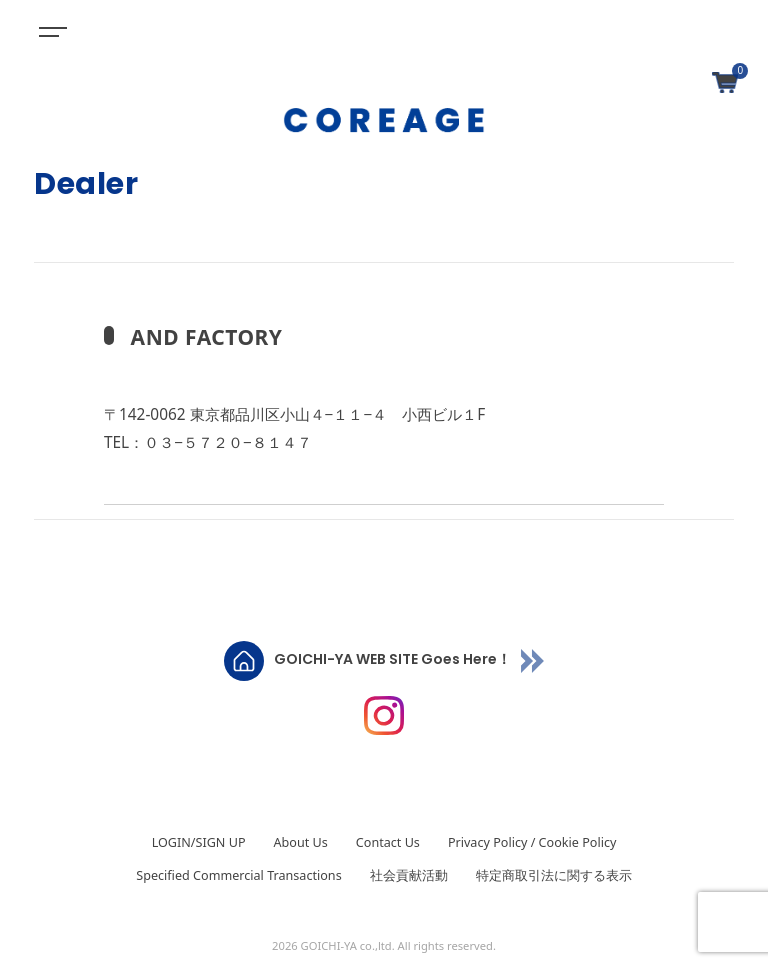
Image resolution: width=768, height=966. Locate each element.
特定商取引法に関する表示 (554, 875)
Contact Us (388, 842)
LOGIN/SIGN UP (199, 842)
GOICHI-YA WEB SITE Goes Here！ (392, 660)
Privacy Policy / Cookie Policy (532, 842)
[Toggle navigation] (50, 30)
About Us (301, 842)
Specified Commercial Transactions (238, 875)
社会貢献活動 (409, 875)
